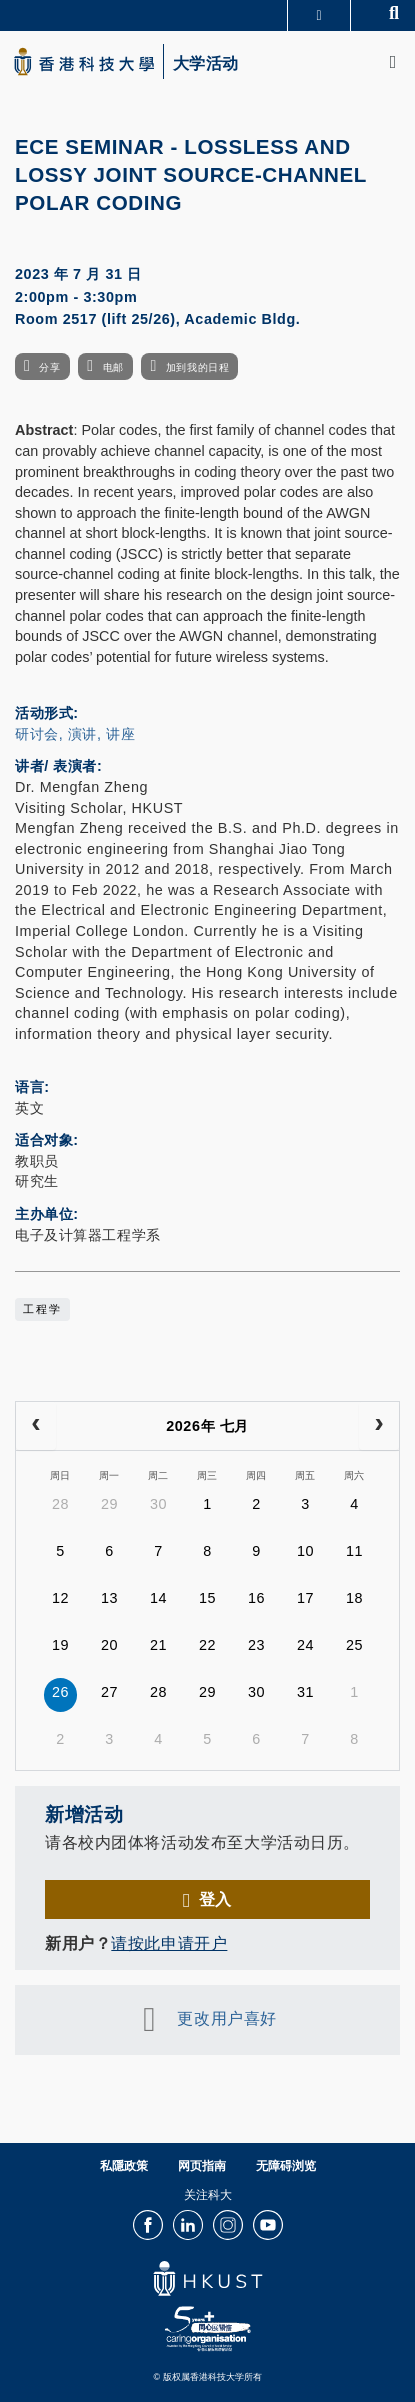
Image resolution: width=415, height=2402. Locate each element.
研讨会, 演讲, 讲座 (75, 734)
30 (158, 1504)
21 (158, 1645)
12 (60, 1598)
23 (256, 1645)
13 (109, 1598)
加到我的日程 (197, 367)
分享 (49, 367)
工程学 (42, 1309)
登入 (215, 1899)
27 (109, 1692)
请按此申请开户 (169, 1943)
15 (207, 1598)
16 (256, 1598)
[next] (379, 1426)
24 (305, 1645)
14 (158, 1598)
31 (305, 1692)
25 (354, 1645)
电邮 (113, 367)
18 (354, 1598)
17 (305, 1598)
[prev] (36, 1426)
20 (109, 1645)
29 (109, 1504)
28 (60, 1504)
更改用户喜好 (226, 2018)
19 (60, 1645)
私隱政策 (124, 2166)
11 (354, 1551)
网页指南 (202, 2166)
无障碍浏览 (286, 2166)
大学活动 (206, 64)
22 (207, 1645)
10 (305, 1551)
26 (60, 1692)
